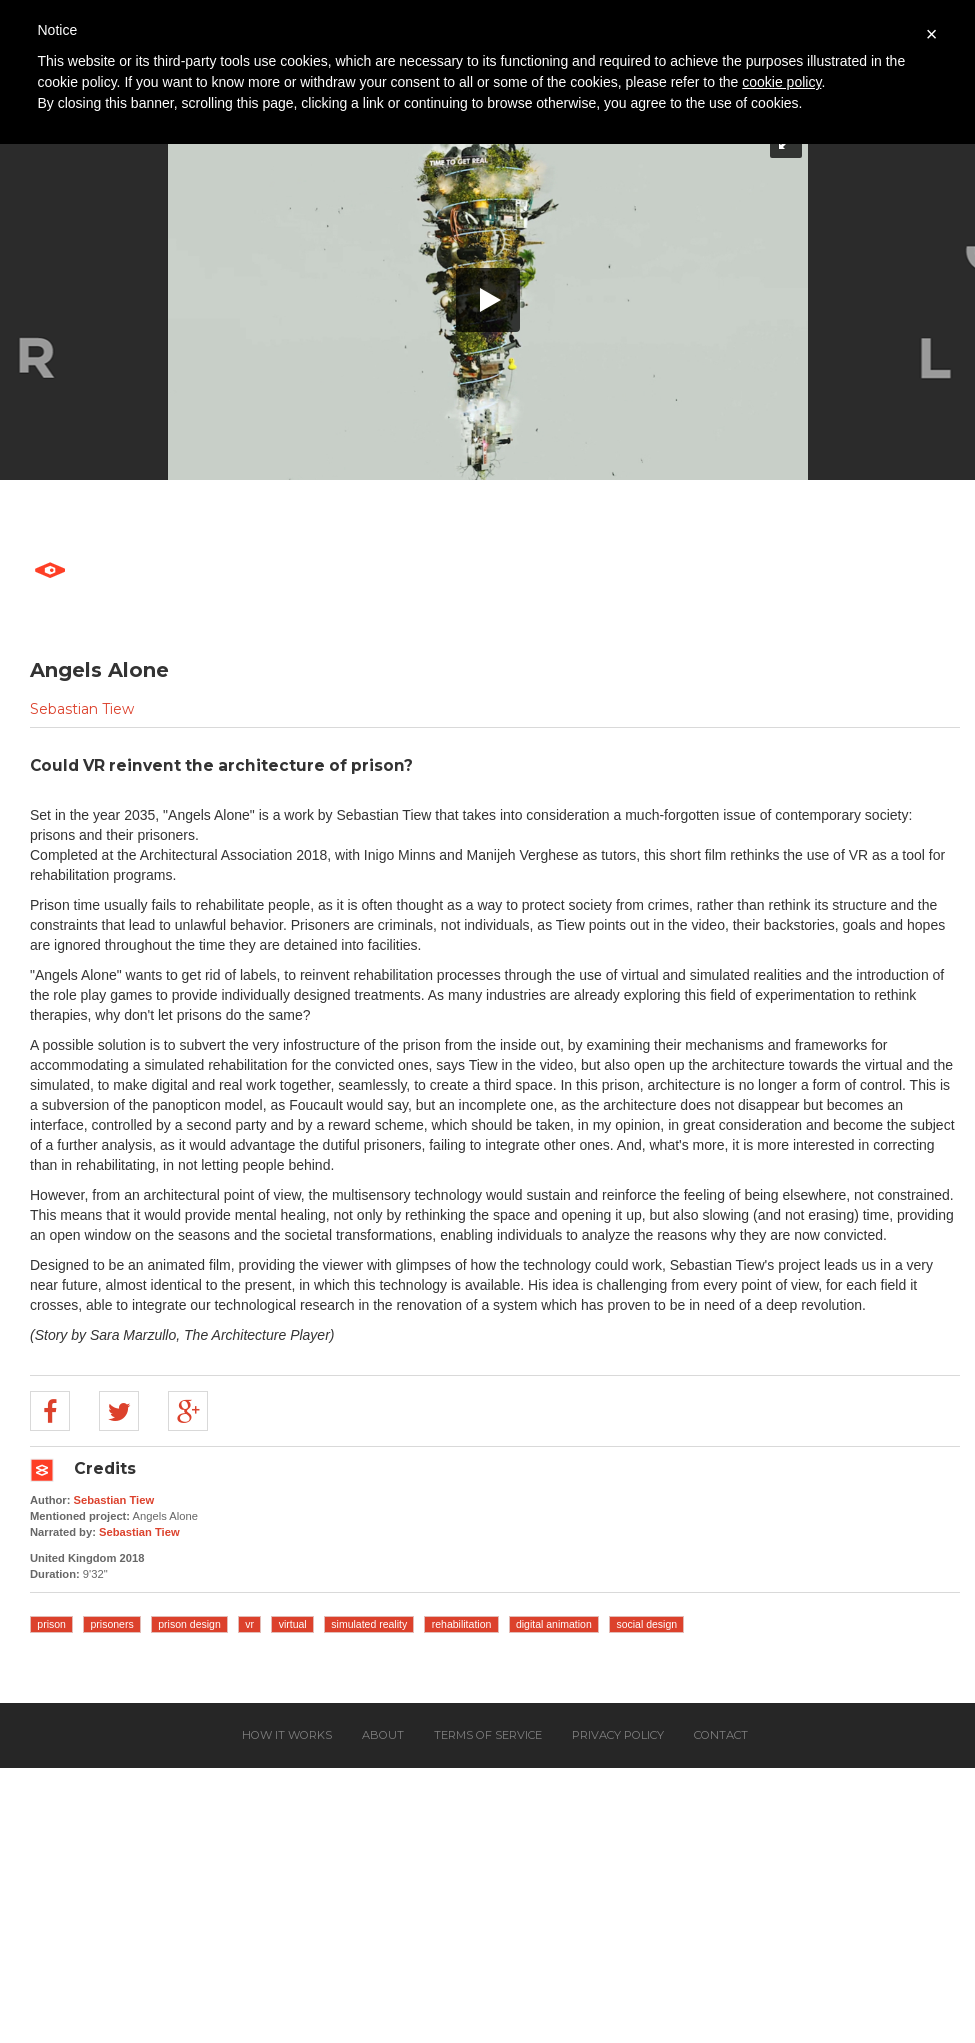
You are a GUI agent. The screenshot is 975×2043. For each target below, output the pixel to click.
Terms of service (488, 1735)
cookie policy (781, 82)
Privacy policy (618, 1735)
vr (249, 1624)
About (383, 1735)
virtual (293, 1624)
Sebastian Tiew (82, 709)
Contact (721, 1735)
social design (646, 1624)
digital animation (554, 1624)
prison (51, 1624)
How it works (287, 1735)
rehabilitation (462, 1624)
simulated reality (369, 1624)
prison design (189, 1624)
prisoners (112, 1624)
